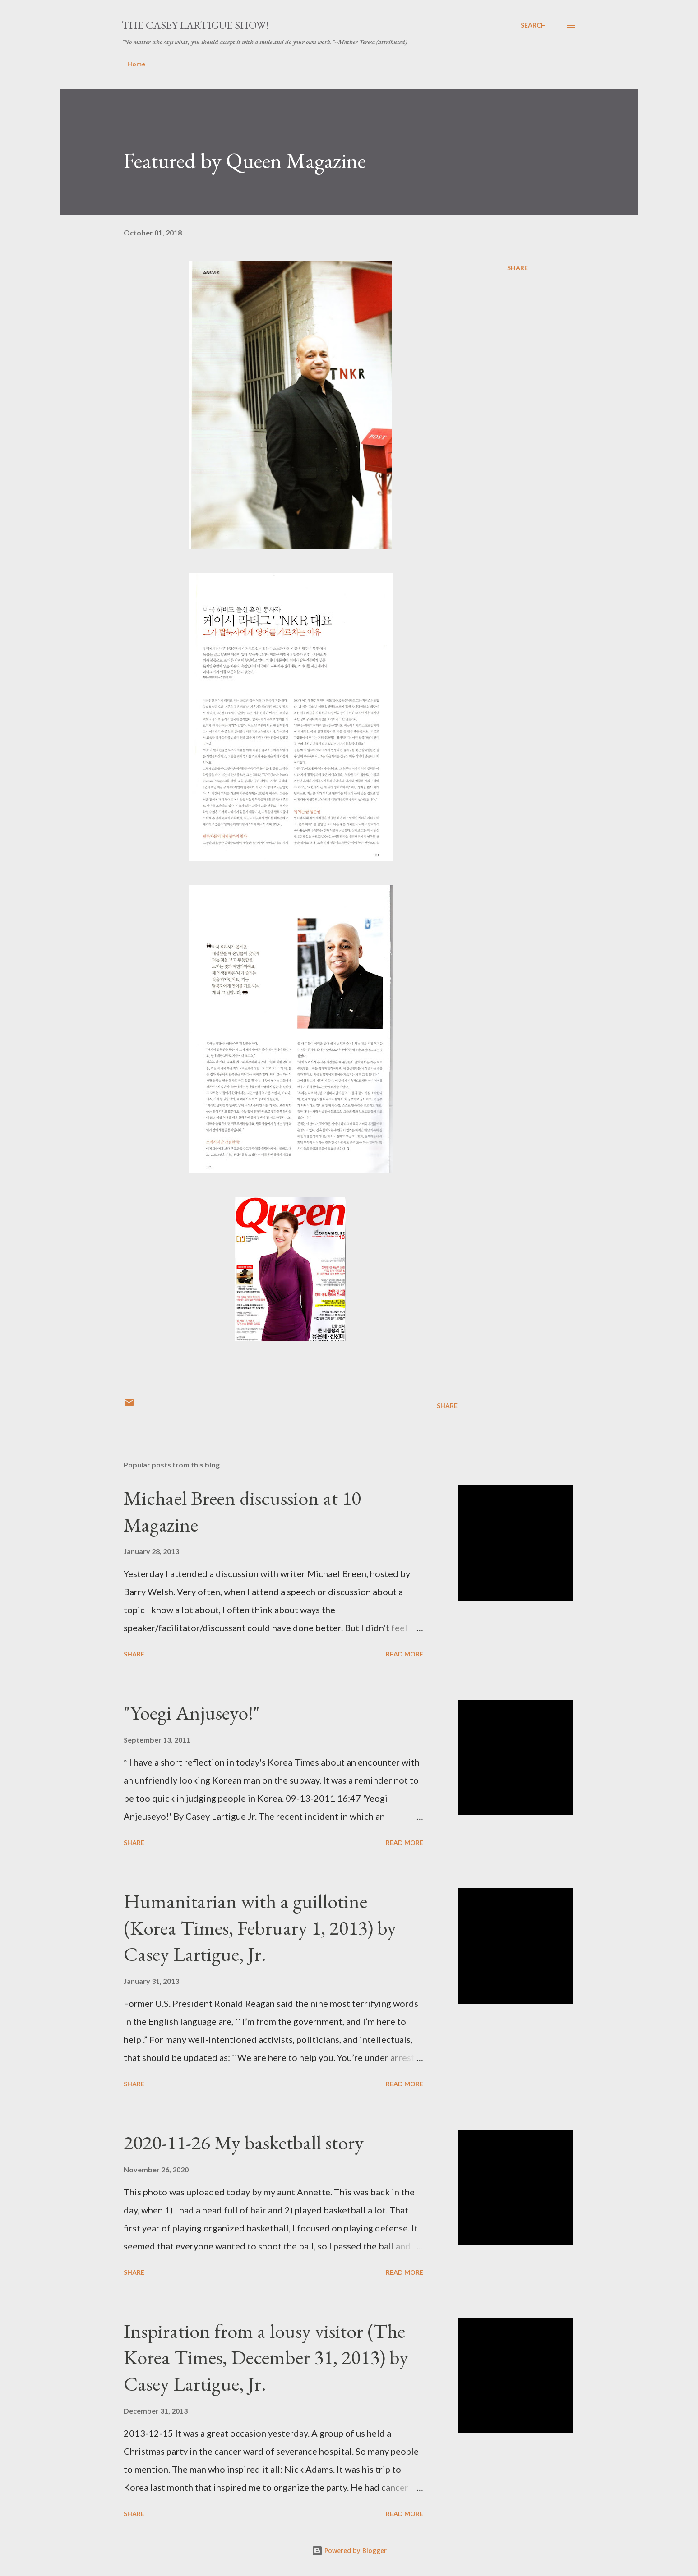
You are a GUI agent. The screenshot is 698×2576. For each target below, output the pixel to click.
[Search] (533, 25)
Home (136, 64)
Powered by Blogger (349, 2550)
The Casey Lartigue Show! (195, 25)
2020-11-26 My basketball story (244, 2142)
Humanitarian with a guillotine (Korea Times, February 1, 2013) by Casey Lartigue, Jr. (260, 1927)
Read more (404, 1654)
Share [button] (517, 267)
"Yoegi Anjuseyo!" (192, 1712)
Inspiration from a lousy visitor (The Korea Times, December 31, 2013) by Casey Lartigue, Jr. (266, 2357)
